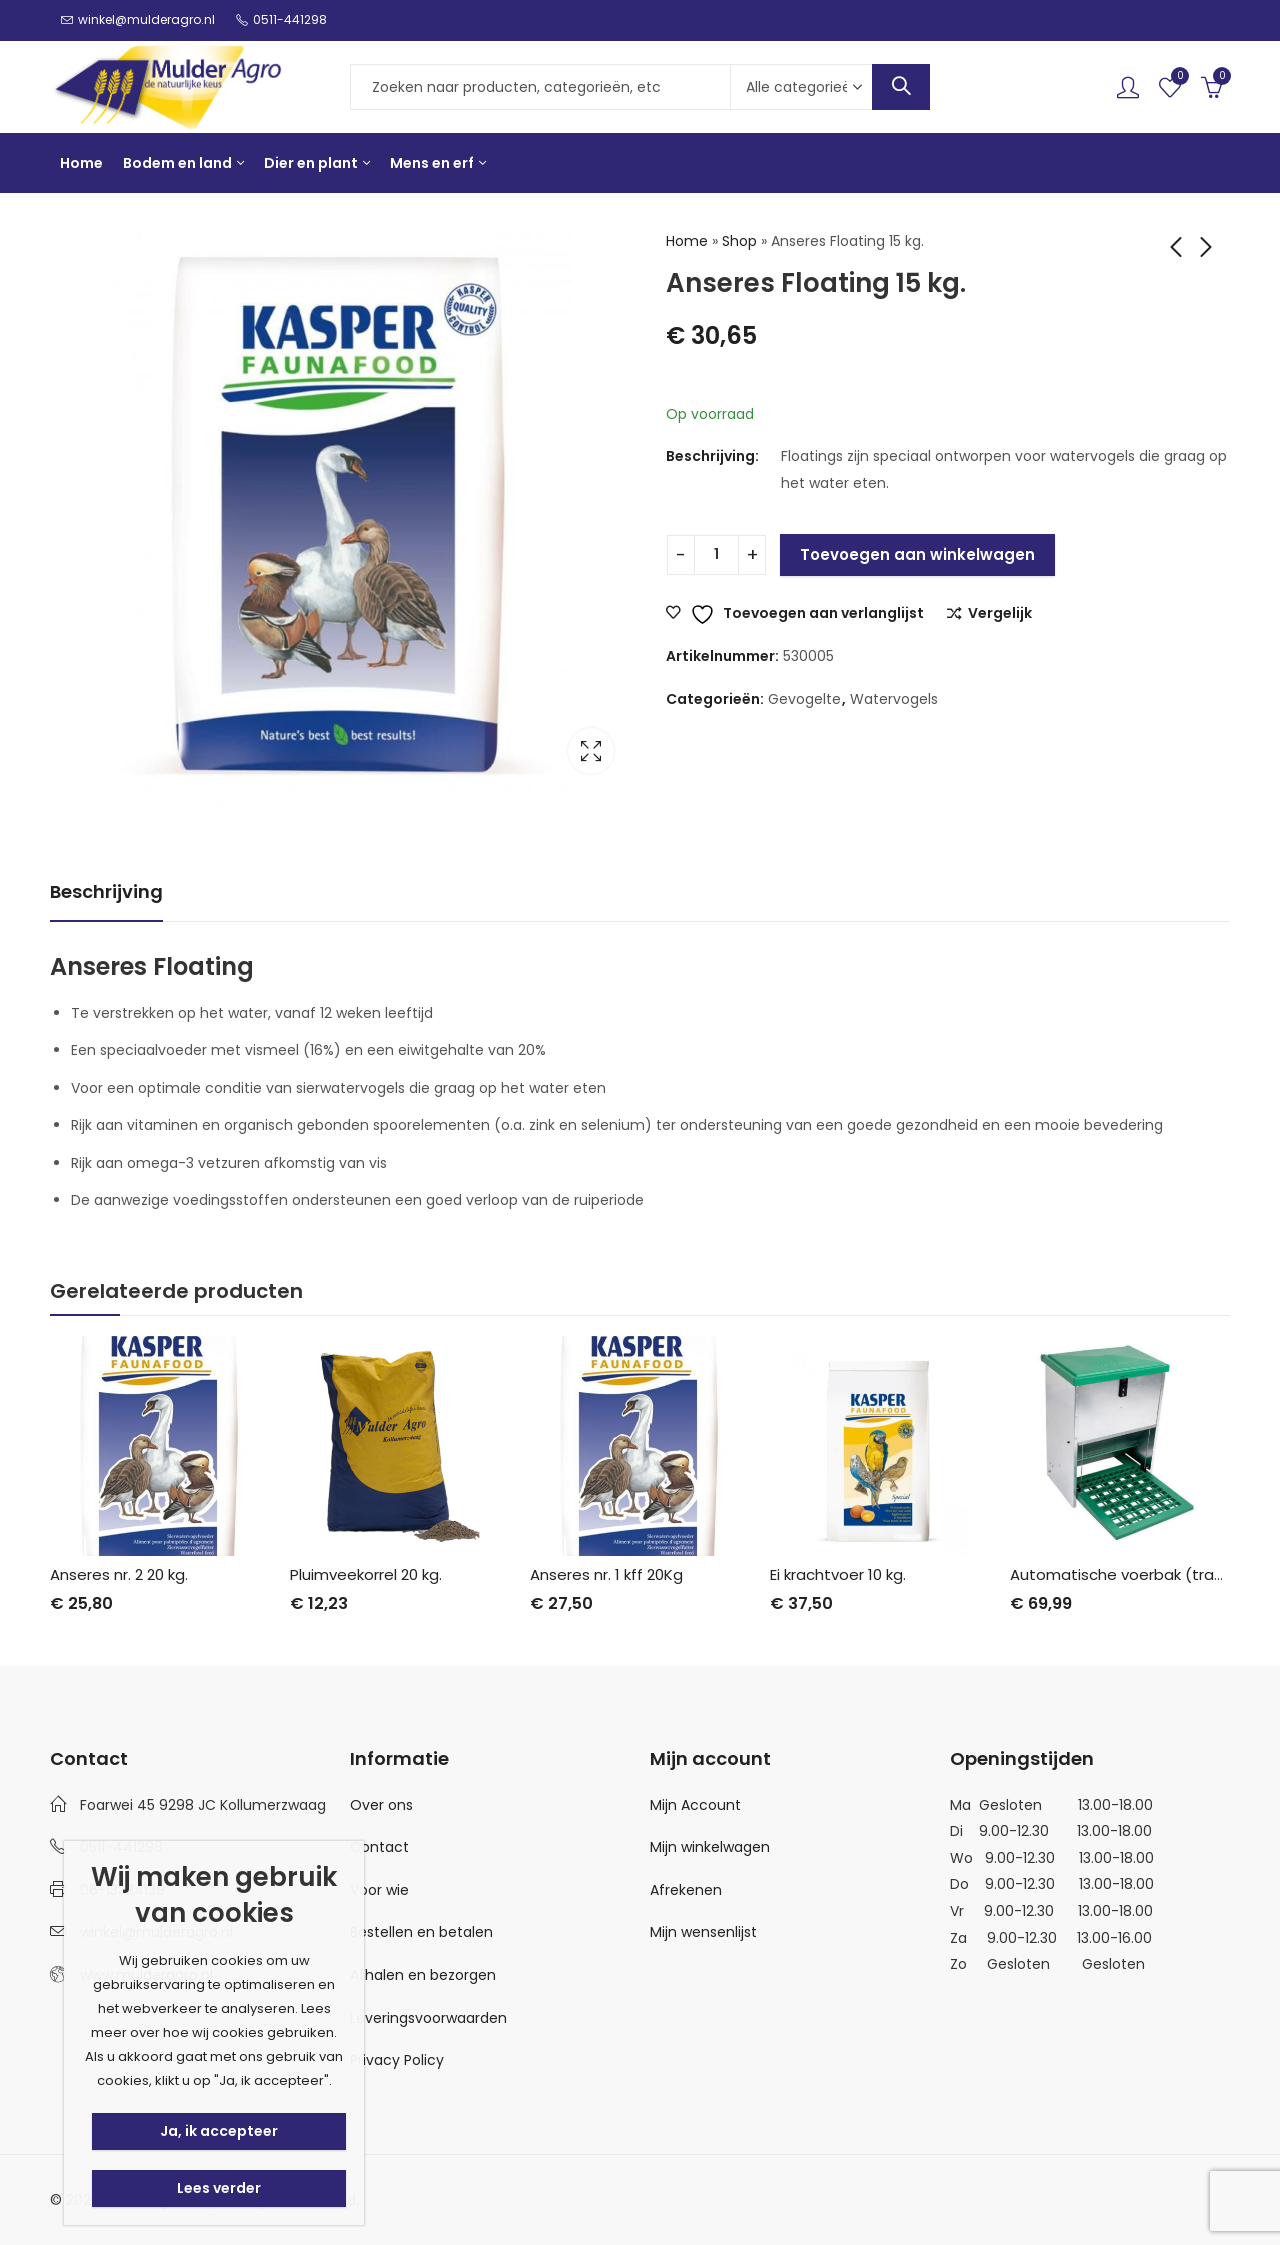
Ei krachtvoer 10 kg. (838, 1574)
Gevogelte (804, 699)
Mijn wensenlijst (703, 1932)
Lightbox (591, 751)
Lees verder (219, 2188)
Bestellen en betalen (421, 1932)
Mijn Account (695, 1804)
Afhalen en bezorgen (423, 1975)
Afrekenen (686, 1890)
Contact (379, 1847)
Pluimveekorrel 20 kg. (366, 1574)
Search (901, 87)
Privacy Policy (397, 2060)
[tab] (106, 892)
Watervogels (894, 699)
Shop (739, 241)
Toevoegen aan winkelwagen (917, 554)
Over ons (381, 1804)
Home (687, 241)
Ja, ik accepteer (219, 2131)
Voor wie (379, 1890)
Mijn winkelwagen (710, 1847)
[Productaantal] (716, 555)
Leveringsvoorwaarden (428, 2017)
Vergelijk (1000, 614)
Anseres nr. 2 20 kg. (119, 1574)
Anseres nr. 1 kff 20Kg (606, 1574)
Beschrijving (106, 891)
